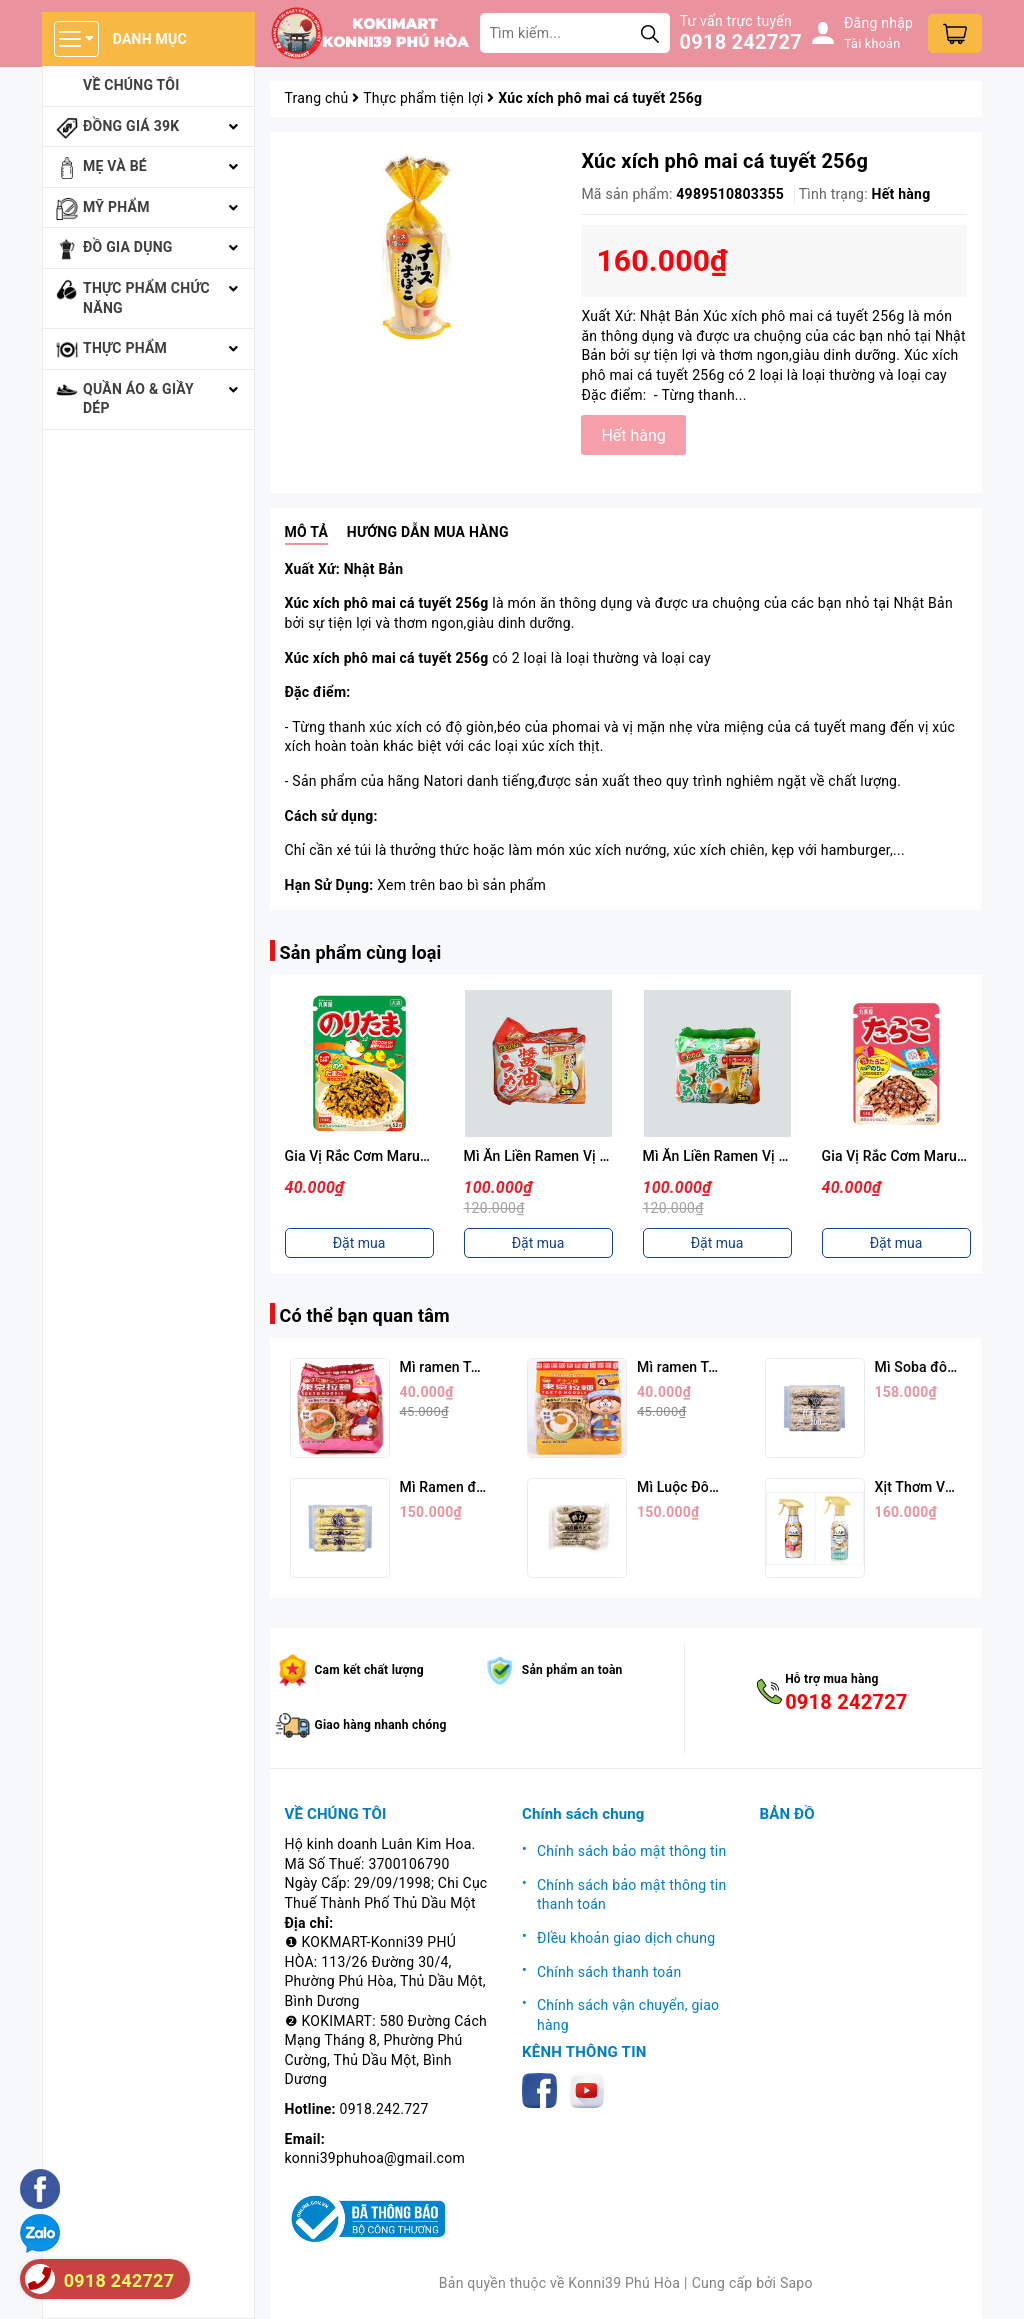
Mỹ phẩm (116, 207)
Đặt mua (359, 1243)
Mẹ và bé (115, 166)
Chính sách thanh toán (609, 1972)
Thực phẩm (125, 348)
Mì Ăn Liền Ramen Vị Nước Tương (571, 1156)
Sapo (796, 2283)
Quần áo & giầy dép (138, 399)
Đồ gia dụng (128, 247)
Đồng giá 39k (131, 126)
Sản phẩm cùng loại (361, 952)
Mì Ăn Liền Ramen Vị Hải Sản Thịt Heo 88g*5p (789, 1156)
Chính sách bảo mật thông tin (632, 1851)
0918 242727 (741, 42)
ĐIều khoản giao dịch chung (626, 1938)
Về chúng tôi (131, 85)
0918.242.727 (384, 2109)
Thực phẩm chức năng (146, 298)
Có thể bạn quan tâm (365, 1315)
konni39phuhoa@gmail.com (375, 2158)
